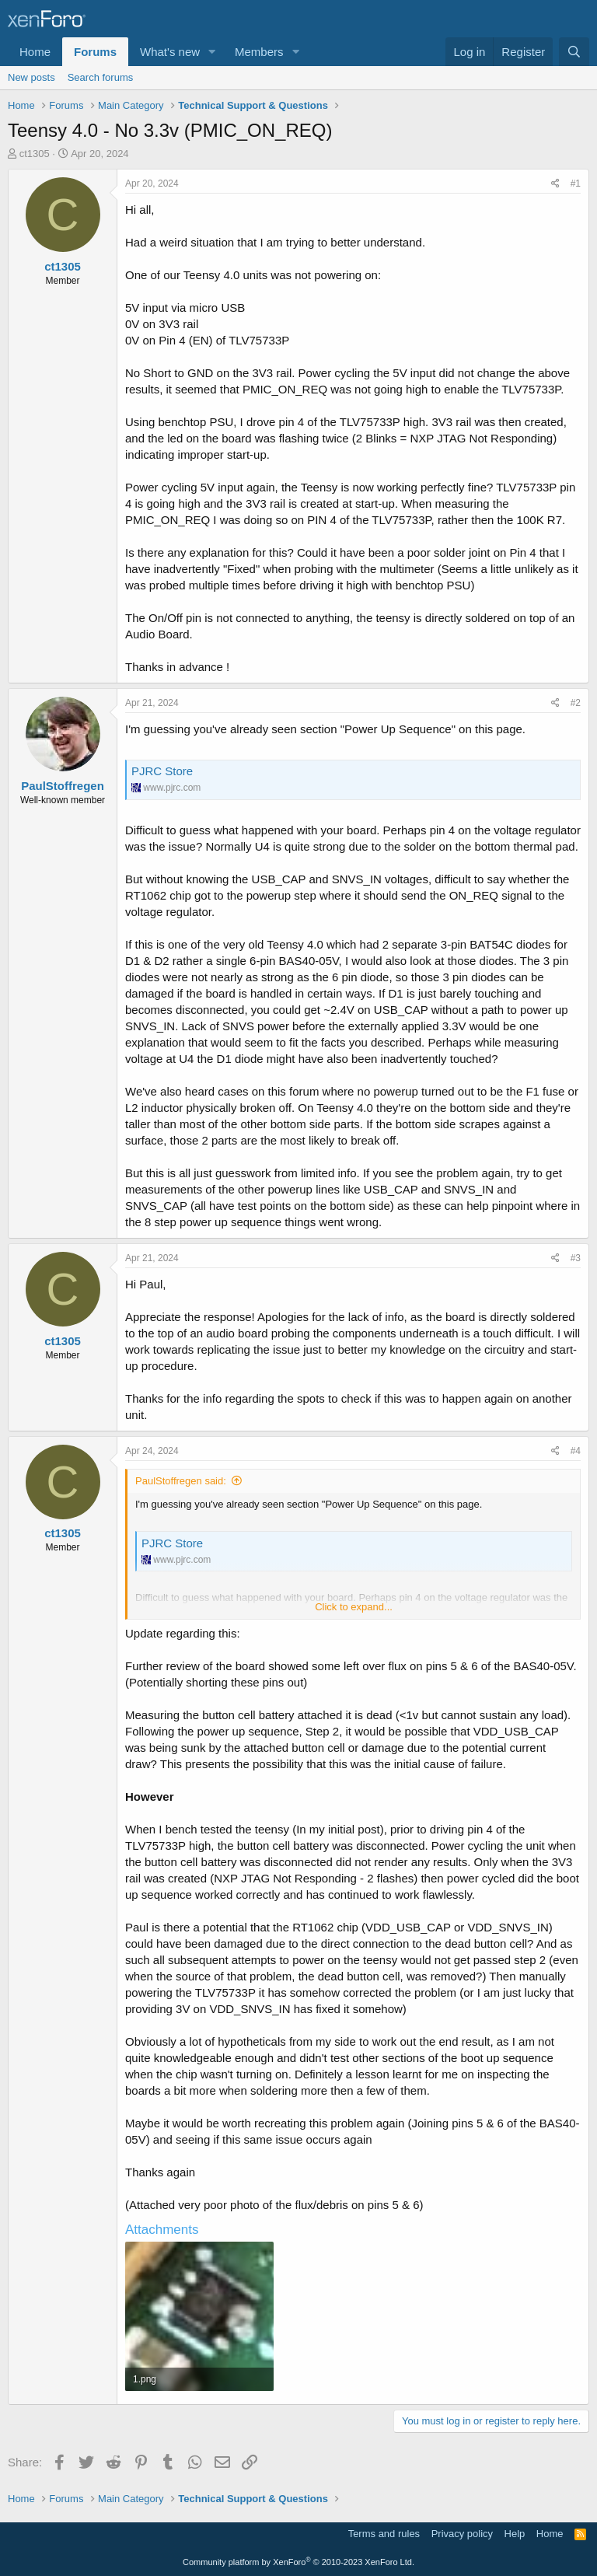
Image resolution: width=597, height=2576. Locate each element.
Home (35, 51)
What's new (170, 51)
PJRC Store (162, 771)
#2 (576, 702)
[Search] (574, 51)
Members (259, 51)
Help (514, 2533)
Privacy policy (462, 2533)
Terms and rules (384, 2533)
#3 (576, 1258)
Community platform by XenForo (298, 2562)
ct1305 (34, 153)
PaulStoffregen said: (180, 1481)
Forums (95, 51)
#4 (576, 1450)
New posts (31, 77)
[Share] (555, 184)
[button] (212, 51)
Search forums (101, 77)
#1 (576, 183)
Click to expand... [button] (354, 1607)
